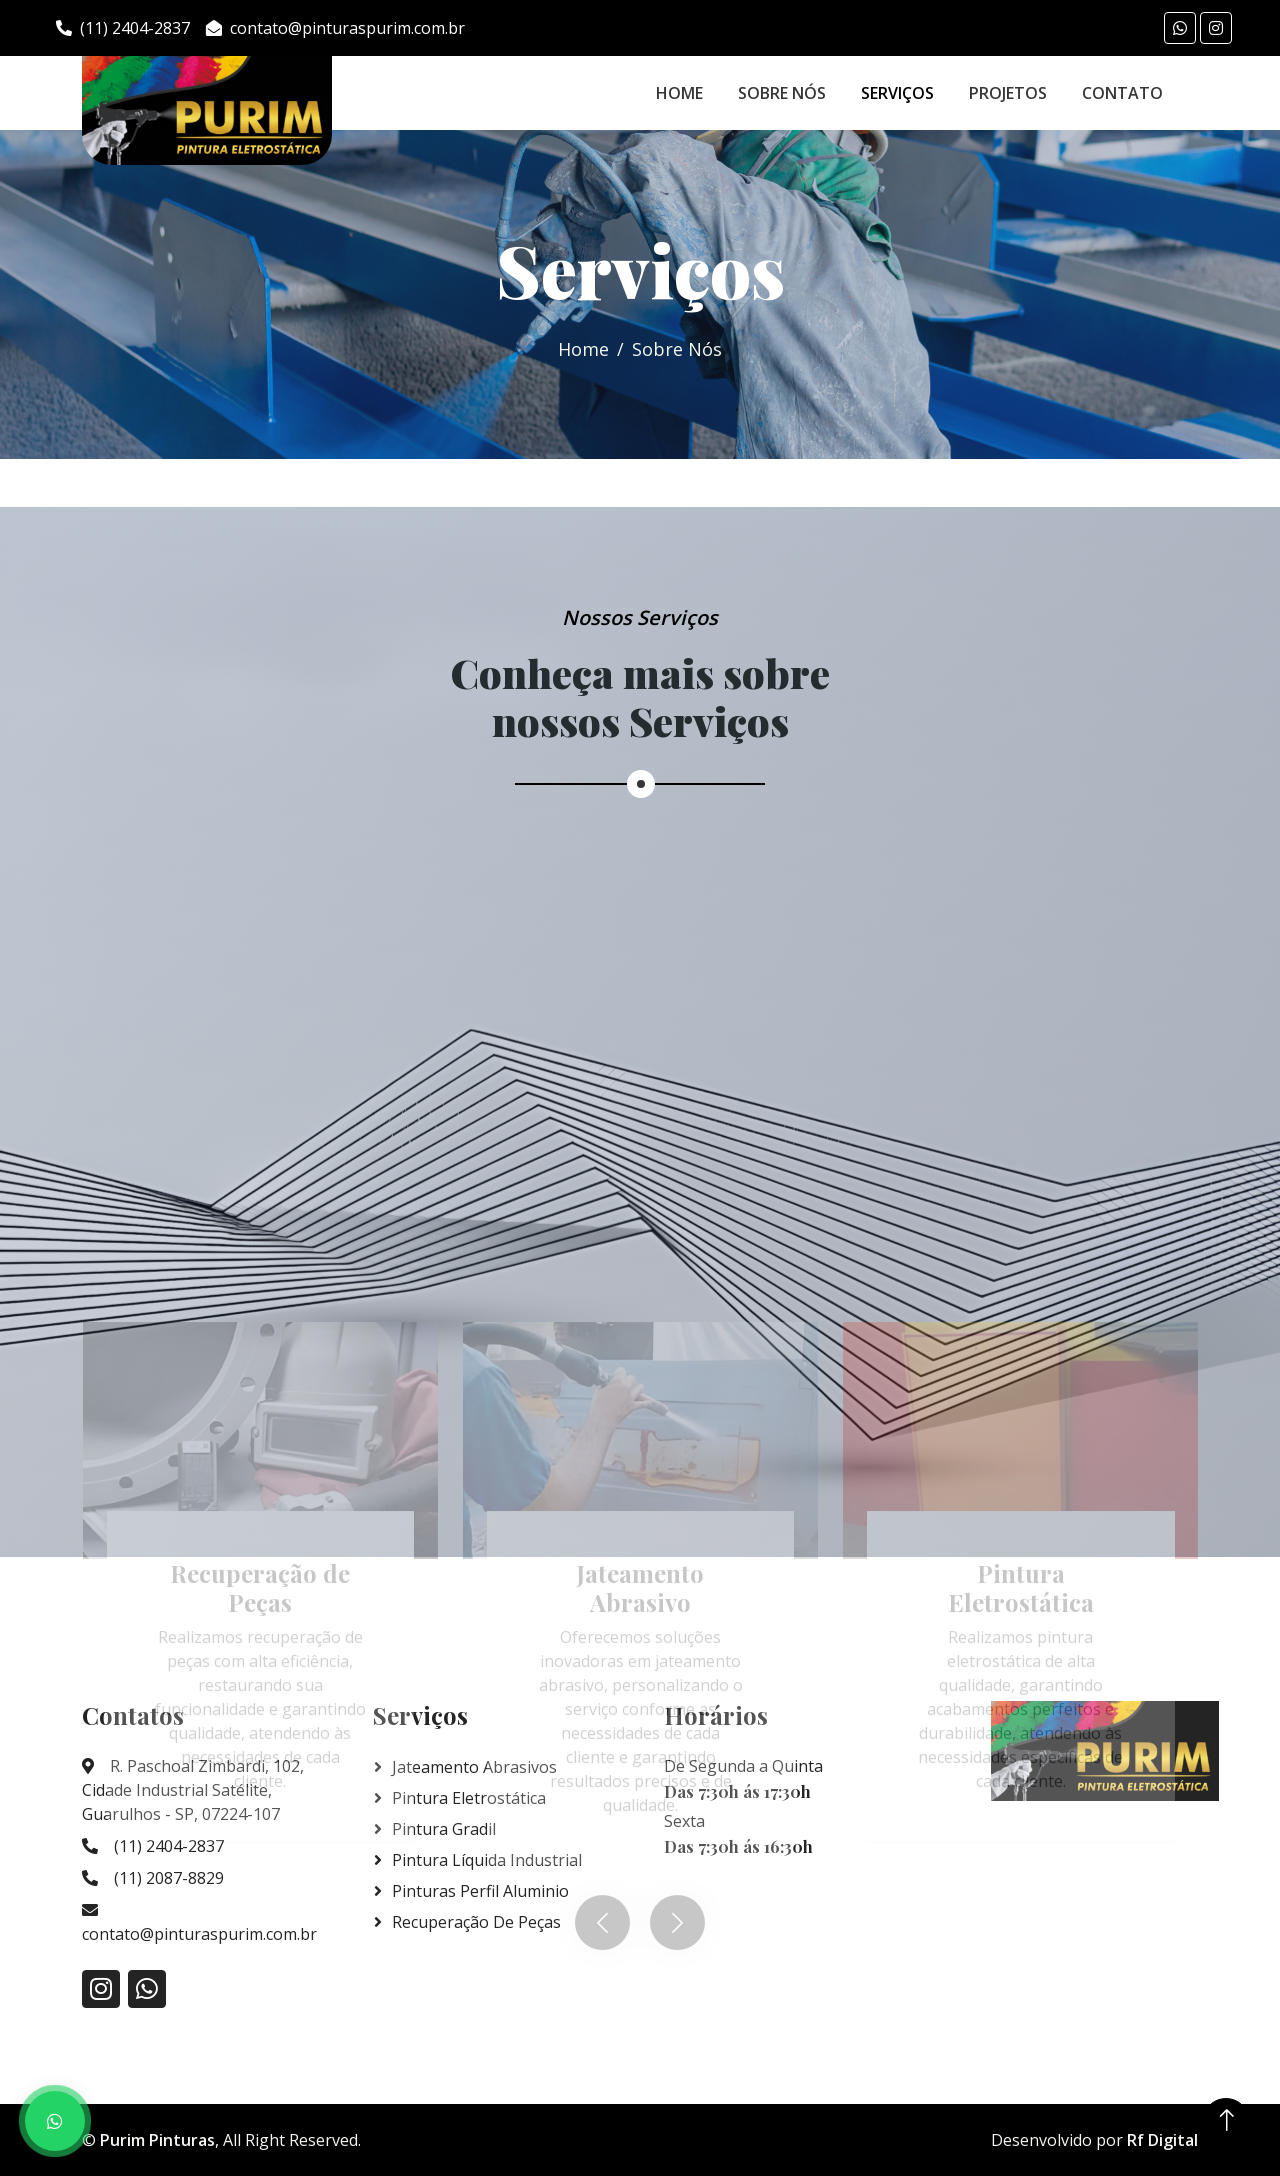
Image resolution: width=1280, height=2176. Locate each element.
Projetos (1008, 93)
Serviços (897, 93)
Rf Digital (1162, 2140)
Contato (1122, 93)
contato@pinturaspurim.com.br (335, 28)
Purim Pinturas (157, 2140)
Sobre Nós (782, 93)
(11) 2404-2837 (123, 28)
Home (679, 93)
